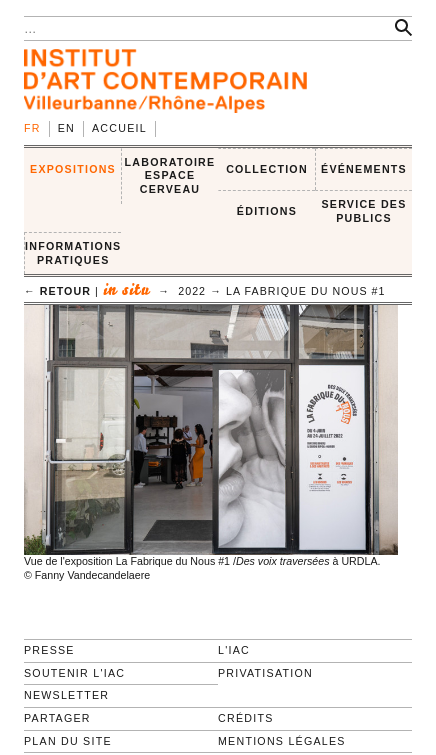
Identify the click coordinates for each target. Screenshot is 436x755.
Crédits (245, 718)
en (66, 128)
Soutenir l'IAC (74, 673)
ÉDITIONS (267, 211)
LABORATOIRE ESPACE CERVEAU (170, 175)
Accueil (119, 128)
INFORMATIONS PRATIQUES (73, 253)
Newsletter (66, 695)
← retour (57, 291)
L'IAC (234, 650)
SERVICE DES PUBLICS (363, 211)
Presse (49, 650)
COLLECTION (267, 169)
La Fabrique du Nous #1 (306, 291)
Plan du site (68, 741)
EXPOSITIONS (73, 169)
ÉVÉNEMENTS (364, 169)
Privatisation (265, 673)
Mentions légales (282, 741)
